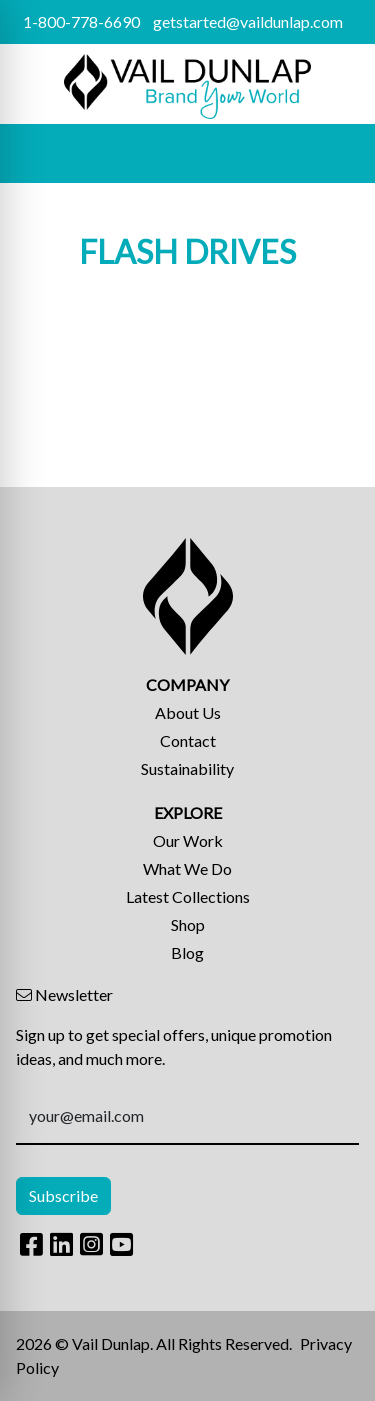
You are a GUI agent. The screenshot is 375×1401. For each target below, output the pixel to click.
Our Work (188, 840)
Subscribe (63, 1195)
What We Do (187, 868)
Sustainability (187, 768)
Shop (188, 924)
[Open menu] (335, 153)
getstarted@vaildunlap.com (248, 21)
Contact (188, 740)
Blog (187, 952)
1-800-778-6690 (81, 21)
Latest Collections (188, 896)
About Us (188, 712)
